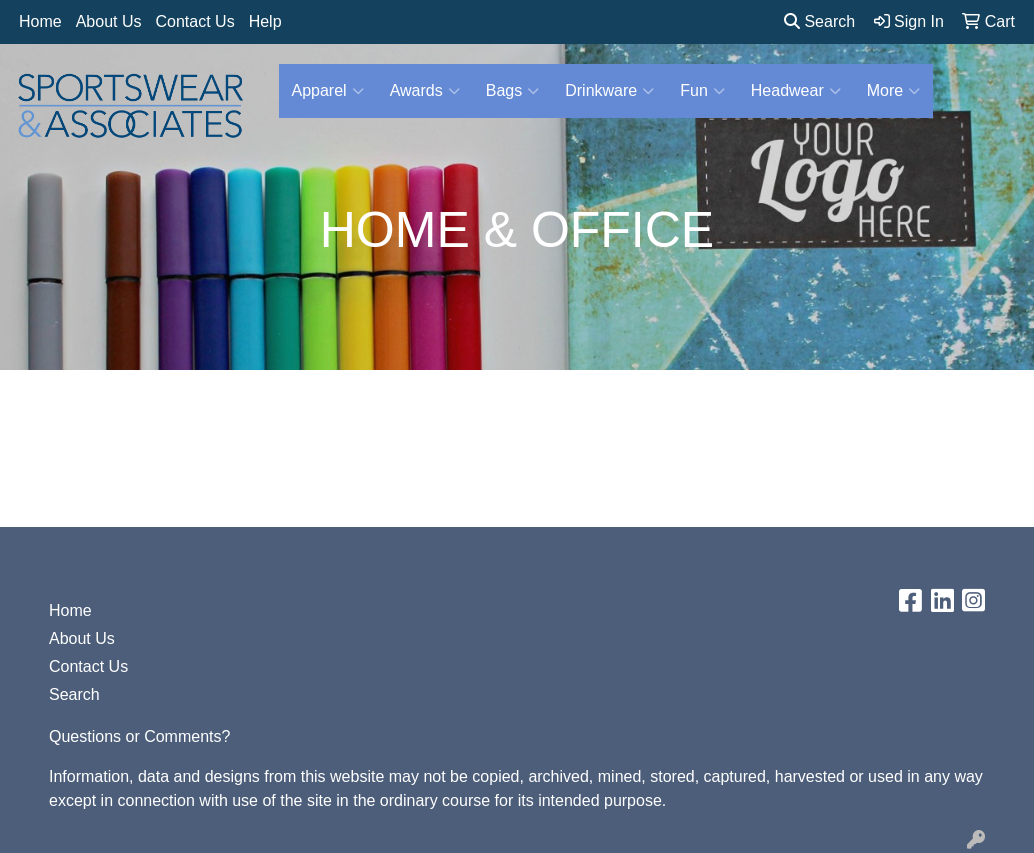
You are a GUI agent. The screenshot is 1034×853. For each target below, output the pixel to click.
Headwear (796, 91)
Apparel (328, 91)
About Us (109, 21)
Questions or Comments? (139, 736)
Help (265, 21)
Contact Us (195, 21)
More (893, 91)
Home (40, 21)
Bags (512, 91)
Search (819, 21)
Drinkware (609, 91)
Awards (425, 91)
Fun (702, 91)
